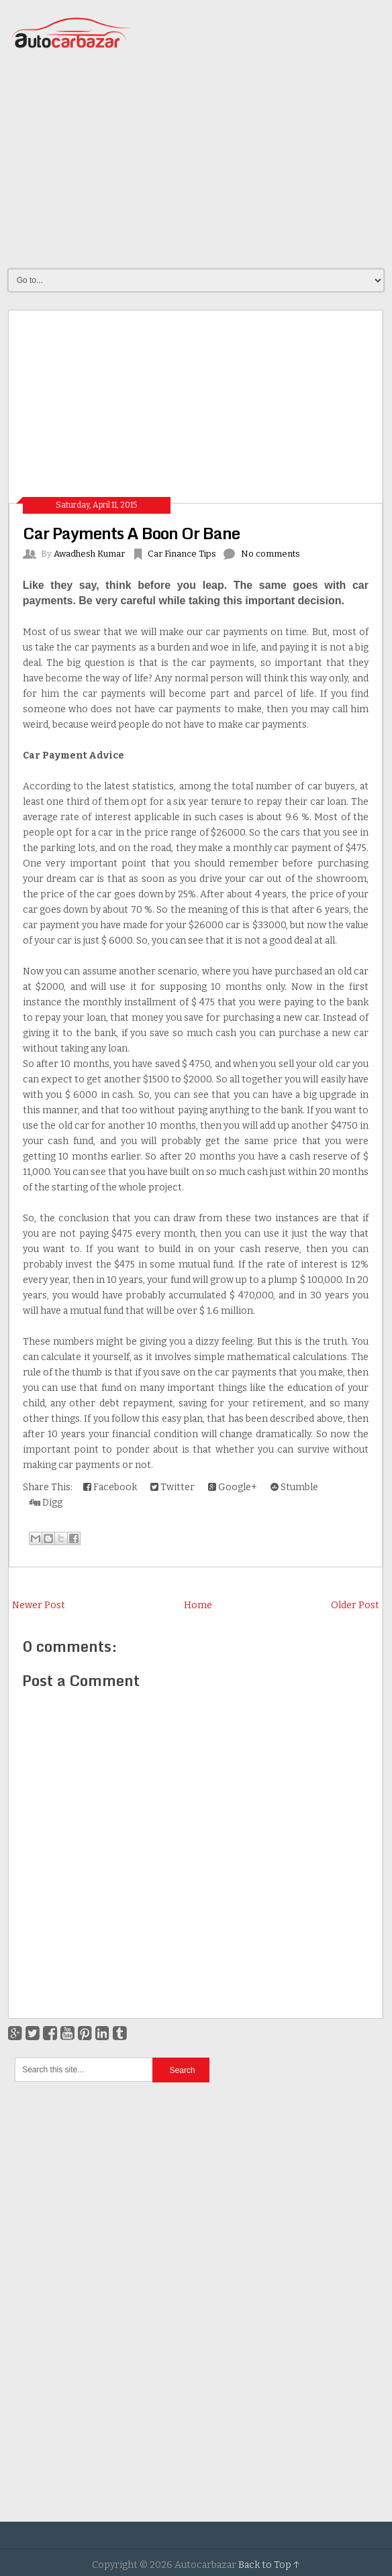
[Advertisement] (200, 160)
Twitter (172, 1487)
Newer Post (38, 1605)
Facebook (110, 1487)
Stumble (294, 1487)
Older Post (355, 1605)
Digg (46, 1502)
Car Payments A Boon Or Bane (131, 533)
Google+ (232, 1487)
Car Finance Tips (182, 554)
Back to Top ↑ (269, 2565)
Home (198, 1605)
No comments (270, 554)
